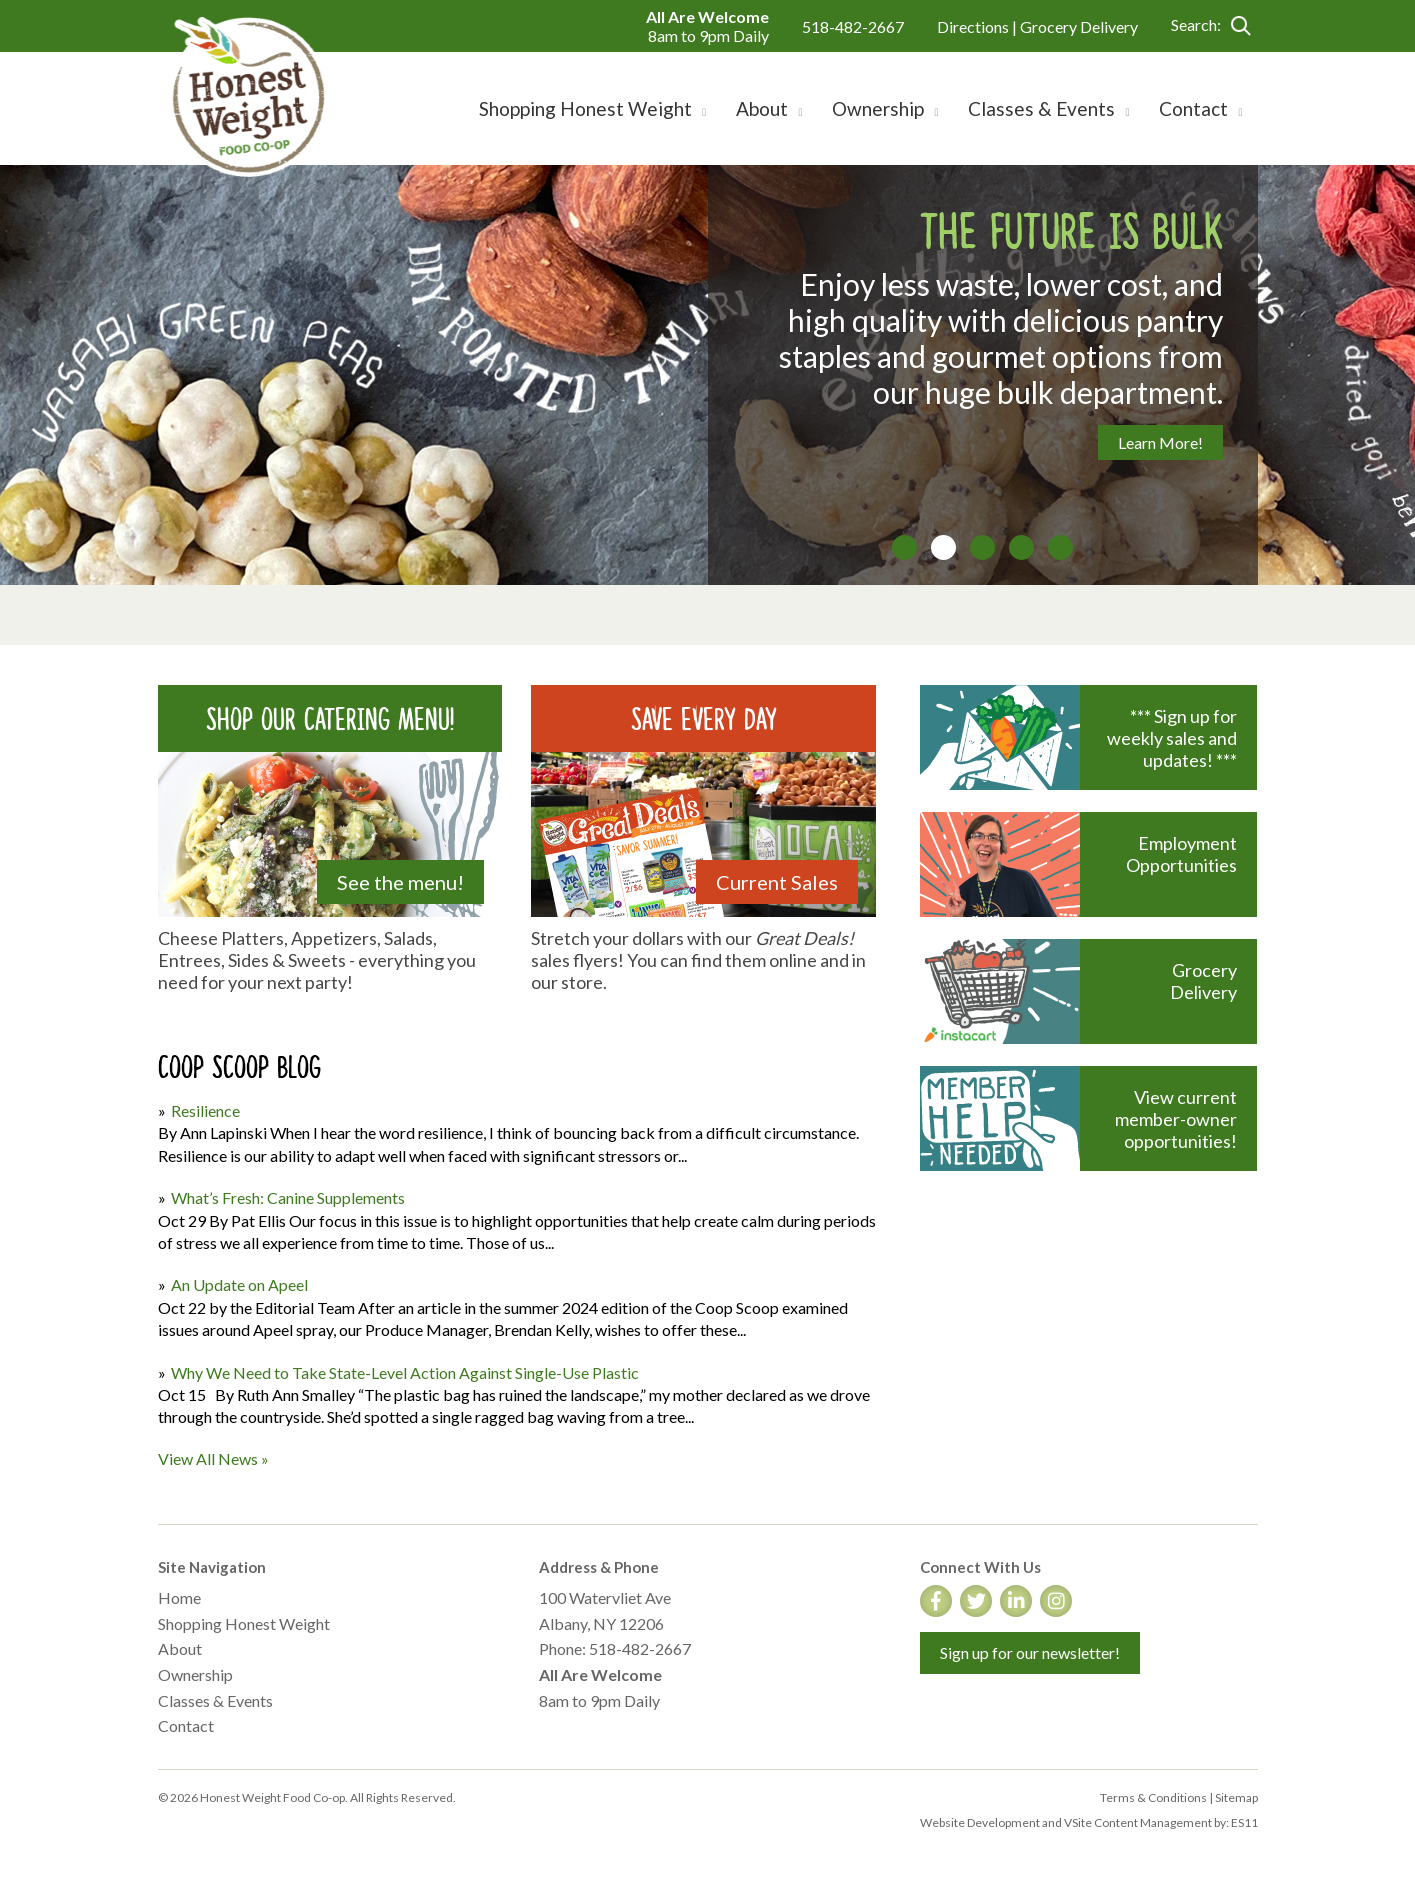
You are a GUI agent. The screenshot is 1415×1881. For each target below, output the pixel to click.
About (180, 1648)
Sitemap (1236, 1797)
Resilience (205, 1110)
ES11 (1244, 1822)
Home (179, 1597)
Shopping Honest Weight (244, 1623)
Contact (186, 1725)
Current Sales (777, 882)
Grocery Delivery (1079, 26)
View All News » (213, 1458)
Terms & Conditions (1153, 1797)
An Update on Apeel (239, 1284)
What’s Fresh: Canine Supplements (288, 1197)
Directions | (978, 26)
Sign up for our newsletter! (1030, 1652)
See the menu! (400, 882)
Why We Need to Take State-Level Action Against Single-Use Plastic (405, 1372)
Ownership (195, 1674)
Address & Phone (599, 1567)
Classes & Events (215, 1700)
